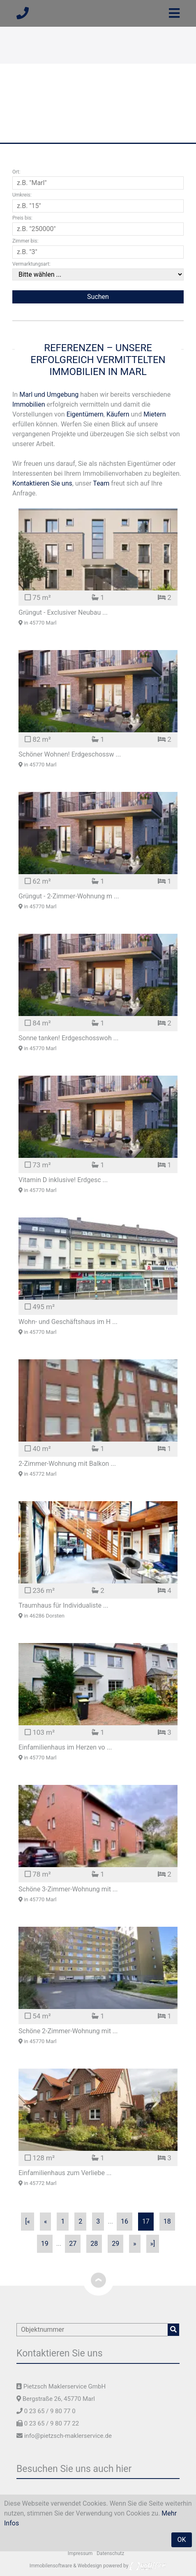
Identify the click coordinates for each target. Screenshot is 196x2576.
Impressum (80, 2553)
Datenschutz (110, 2553)
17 (146, 2221)
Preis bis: (22, 218)
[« (27, 2221)
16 (124, 2221)
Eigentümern (85, 414)
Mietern (154, 414)
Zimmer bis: (25, 241)
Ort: (16, 172)
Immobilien (28, 404)
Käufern (117, 414)
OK (181, 2540)
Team (101, 483)
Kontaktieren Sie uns (42, 483)
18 (167, 2221)
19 (44, 2243)
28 (94, 2243)
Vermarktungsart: (31, 264)
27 (72, 2243)
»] (152, 2243)
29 (115, 2243)
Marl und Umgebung (48, 394)
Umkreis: (22, 195)
